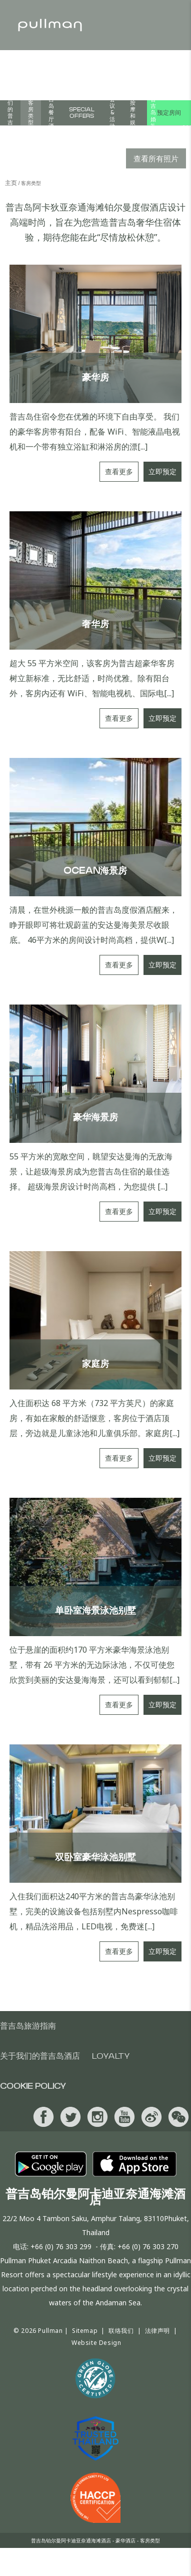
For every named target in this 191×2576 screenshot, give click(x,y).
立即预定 (162, 471)
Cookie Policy (33, 2086)
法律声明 (157, 2330)
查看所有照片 (156, 158)
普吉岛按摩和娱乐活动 (133, 112)
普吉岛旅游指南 (28, 2026)
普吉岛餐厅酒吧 (51, 112)
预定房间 (169, 113)
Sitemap (85, 2330)
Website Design (96, 2342)
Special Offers (81, 113)
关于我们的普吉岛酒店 (10, 112)
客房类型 (31, 112)
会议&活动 (112, 112)
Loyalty (111, 2056)
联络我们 (121, 2330)
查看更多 (119, 471)
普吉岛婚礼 (153, 112)
